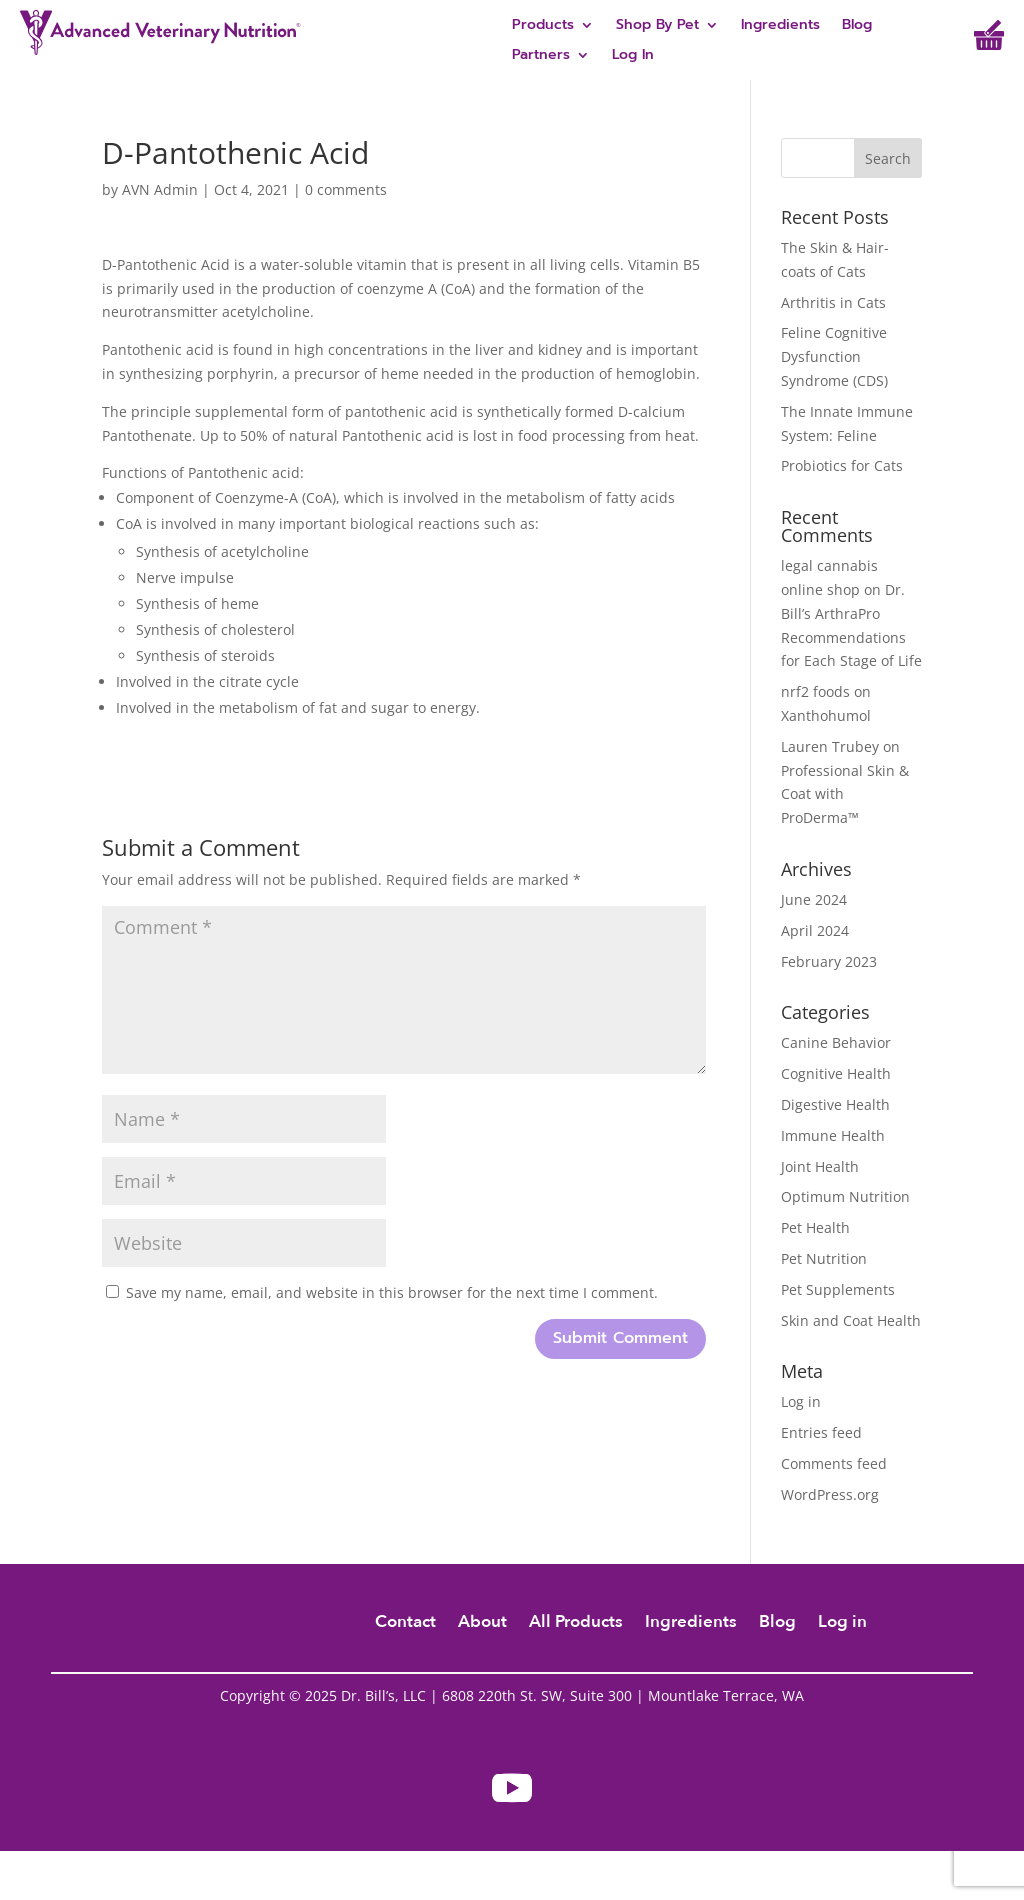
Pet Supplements (838, 1289)
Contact (405, 1624)
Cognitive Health (836, 1073)
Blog (857, 26)
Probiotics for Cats (842, 465)
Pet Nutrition (824, 1258)
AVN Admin (160, 189)
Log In (633, 56)
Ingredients (780, 26)
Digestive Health (835, 1104)
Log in (801, 1401)
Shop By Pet (657, 26)
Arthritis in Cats (833, 302)
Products (543, 26)
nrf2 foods (815, 691)
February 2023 (829, 961)
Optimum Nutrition (845, 1196)
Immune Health (833, 1135)
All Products (576, 1624)
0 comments (346, 189)
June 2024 (814, 899)
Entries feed (821, 1432)
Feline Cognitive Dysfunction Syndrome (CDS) (834, 356)
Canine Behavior (836, 1042)
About (482, 1624)
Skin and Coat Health (851, 1320)
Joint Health (820, 1166)
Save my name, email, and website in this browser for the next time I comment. (392, 1292)
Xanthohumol (826, 715)
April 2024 (815, 930)
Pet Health (815, 1227)
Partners (541, 56)
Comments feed (834, 1463)
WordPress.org (830, 1494)
